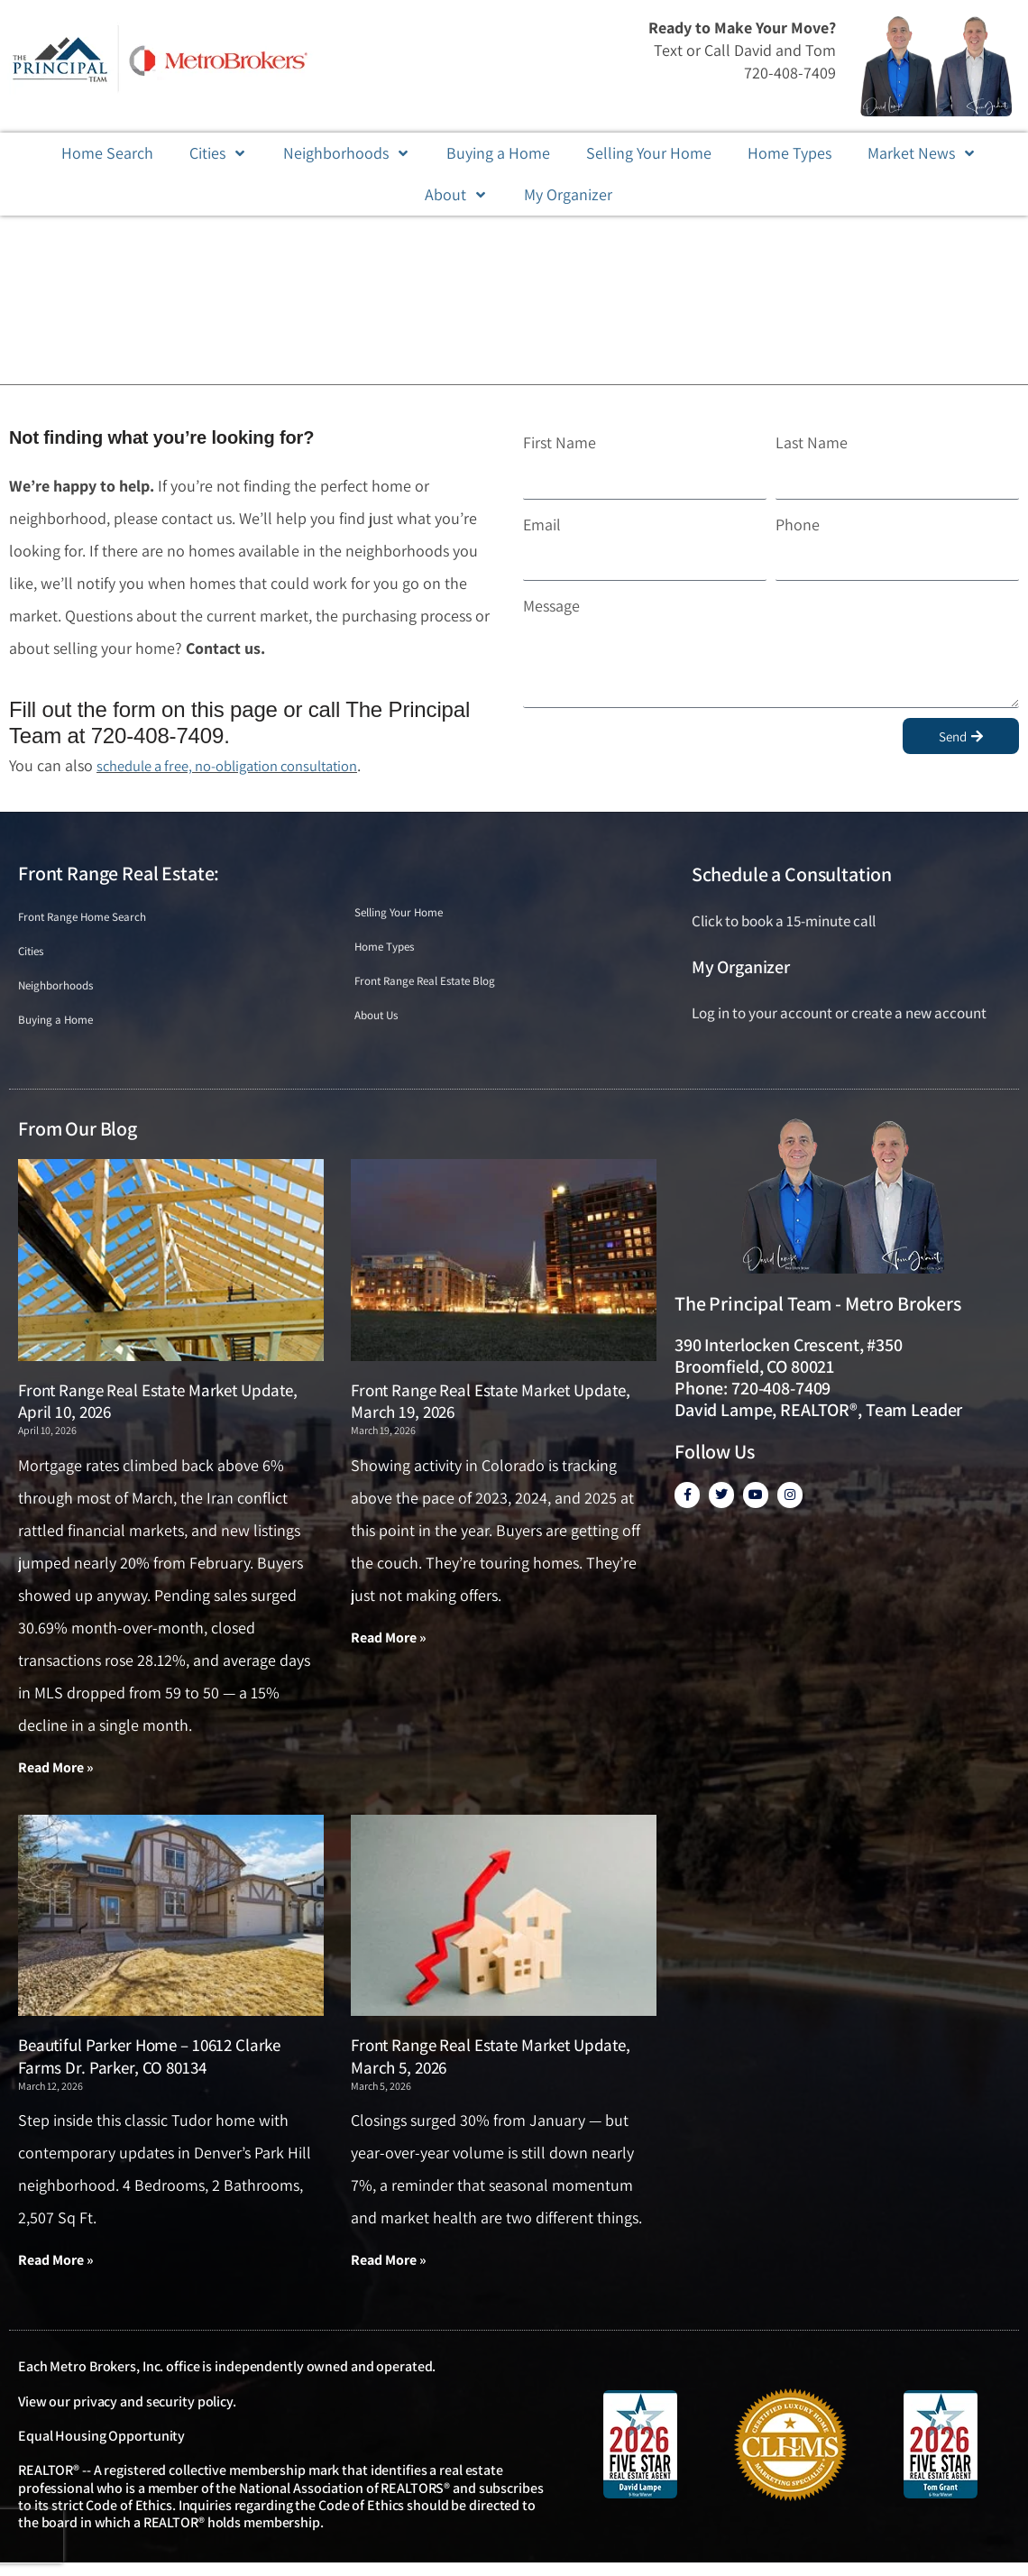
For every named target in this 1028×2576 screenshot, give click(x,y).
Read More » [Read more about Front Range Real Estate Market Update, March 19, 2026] (389, 1648)
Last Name (812, 442)
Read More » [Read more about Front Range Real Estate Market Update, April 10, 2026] (56, 1778)
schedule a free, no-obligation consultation (242, 765)
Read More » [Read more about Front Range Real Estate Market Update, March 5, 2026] (389, 2272)
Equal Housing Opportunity (101, 2449)
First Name (559, 442)
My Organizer (741, 967)
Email (542, 524)
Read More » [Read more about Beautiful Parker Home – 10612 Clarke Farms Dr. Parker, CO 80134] (56, 2272)
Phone (798, 524)
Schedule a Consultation (792, 874)
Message (551, 605)
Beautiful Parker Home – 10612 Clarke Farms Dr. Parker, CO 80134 (149, 2069)
